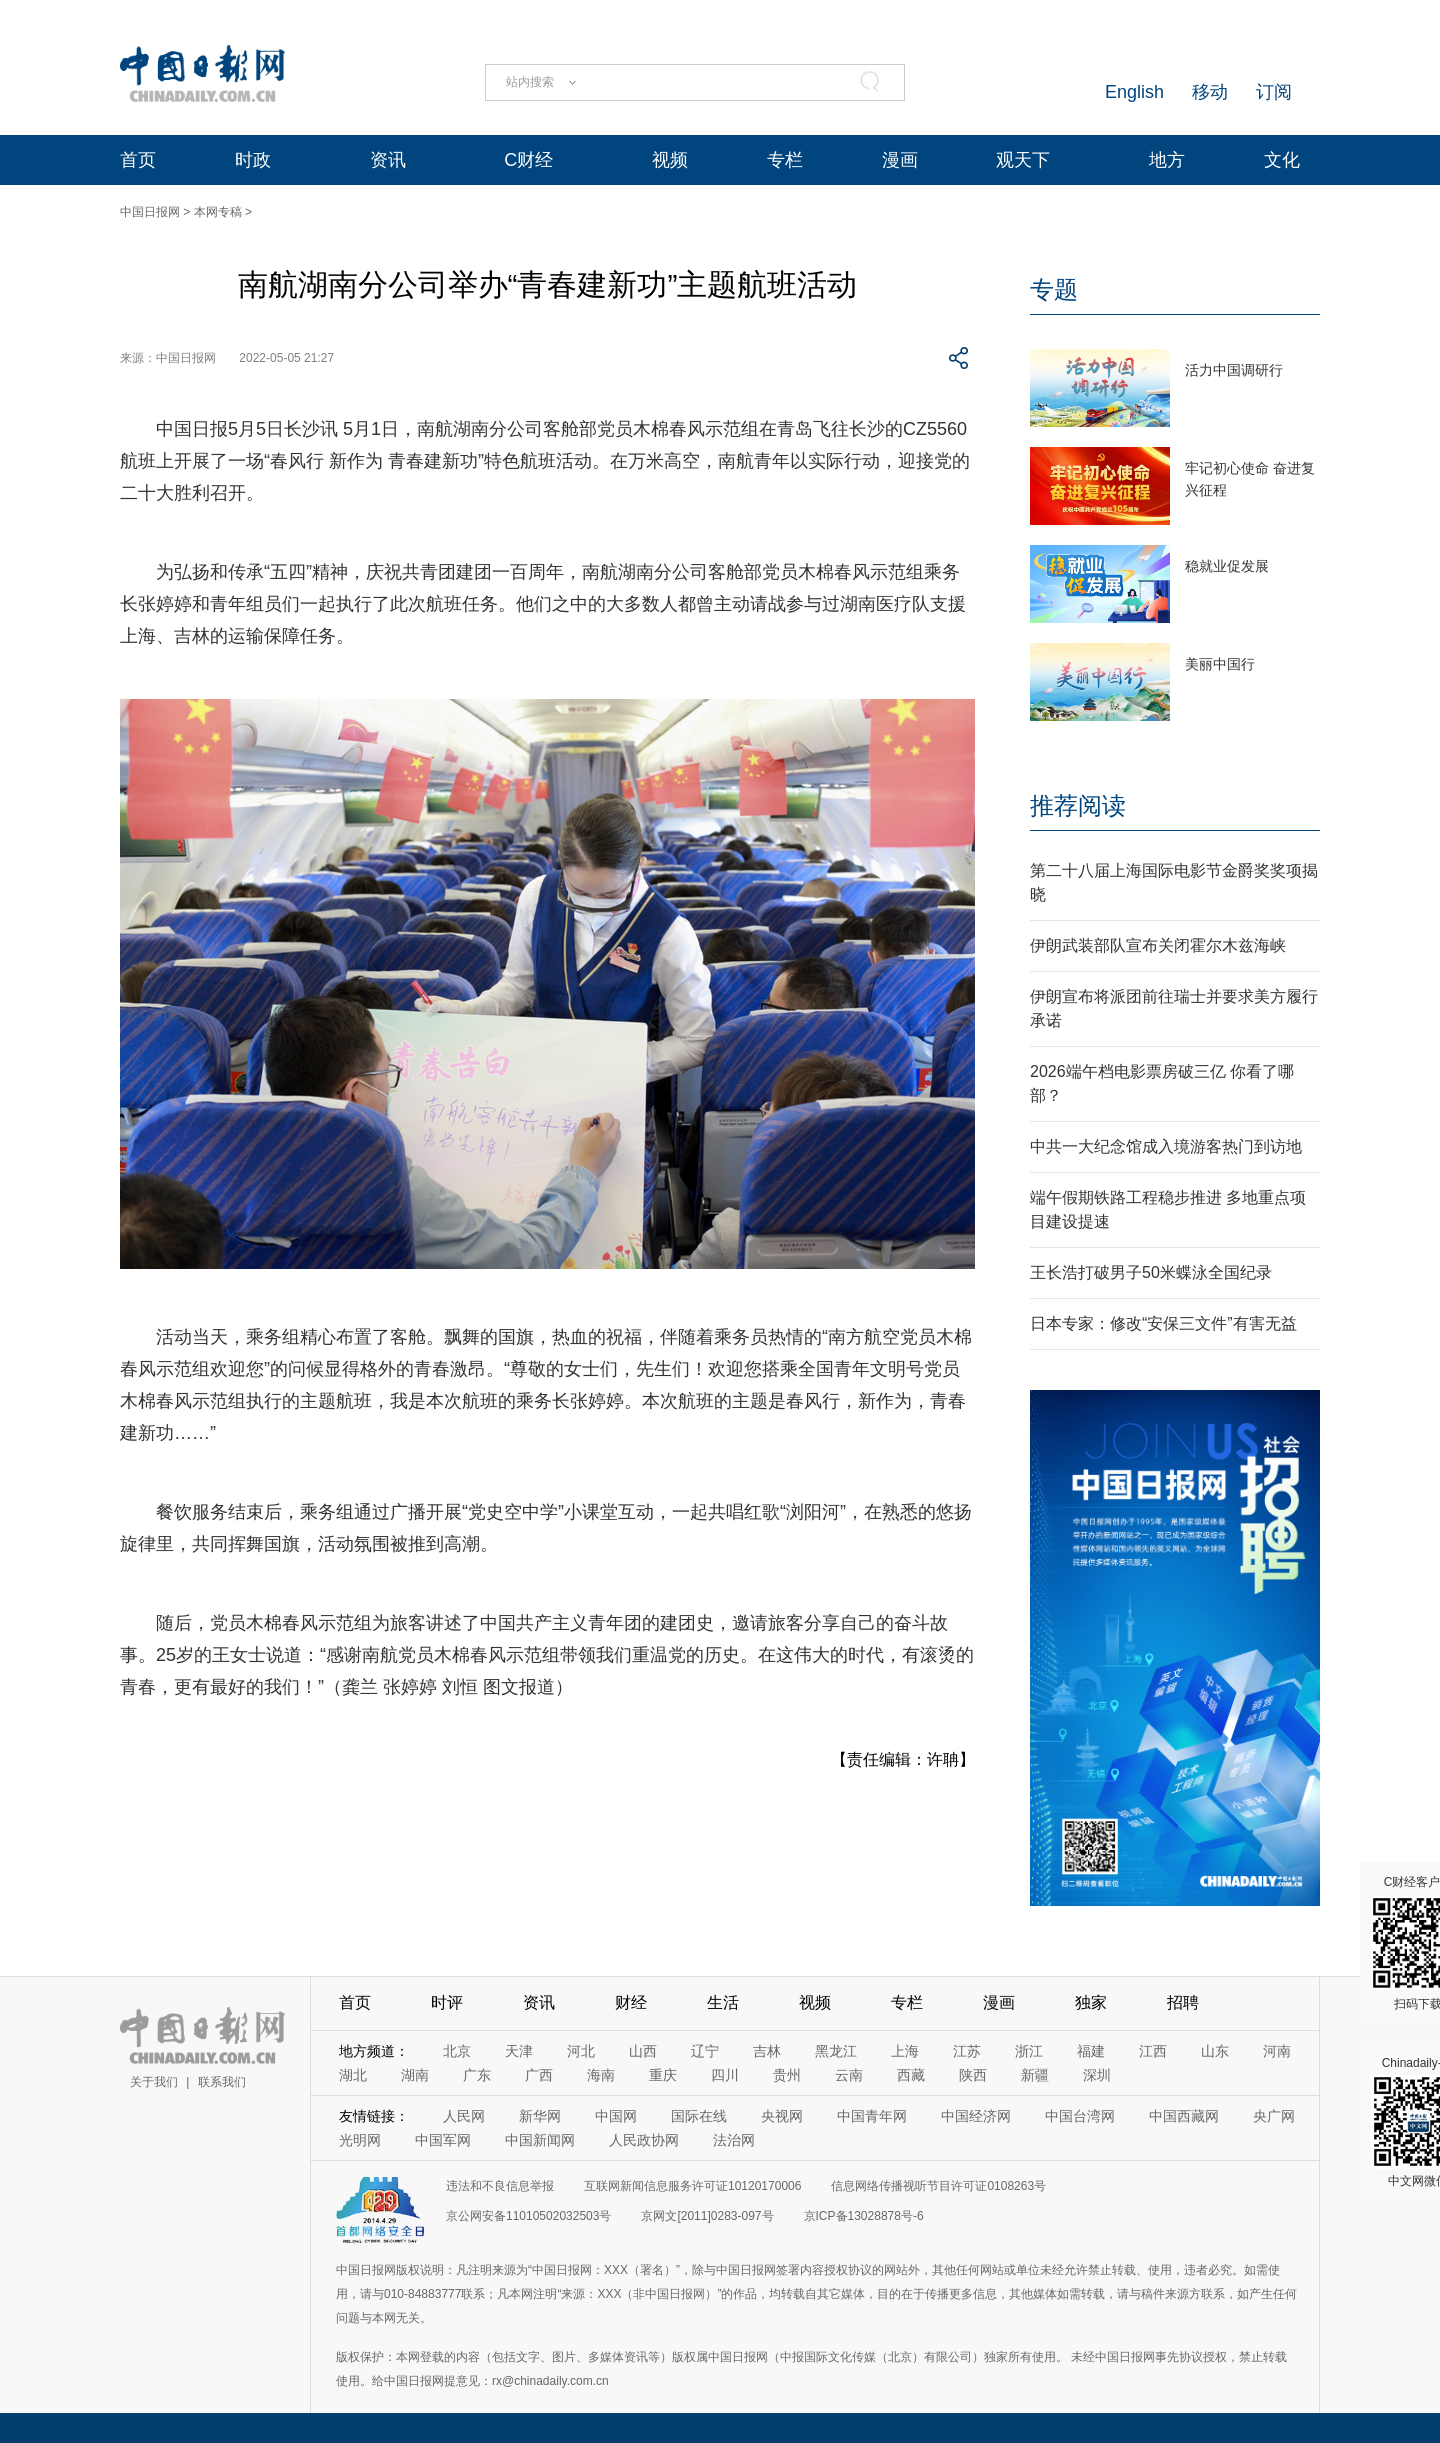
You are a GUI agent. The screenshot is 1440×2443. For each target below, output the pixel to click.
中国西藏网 (1184, 2116)
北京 (457, 2051)
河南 (1277, 2051)
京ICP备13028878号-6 (864, 2216)
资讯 (388, 160)
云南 (849, 2075)
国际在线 (699, 2116)
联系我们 (222, 2082)
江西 (1153, 2051)
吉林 (767, 2051)
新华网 (540, 2116)
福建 (1091, 2051)
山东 (1215, 2051)
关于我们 (154, 2082)
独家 (1091, 2002)
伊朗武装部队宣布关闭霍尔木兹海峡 (1158, 945)
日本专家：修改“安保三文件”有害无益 (1163, 1323)
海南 (601, 2075)
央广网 (1274, 2116)
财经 (631, 2002)
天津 (519, 2051)
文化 (1282, 160)
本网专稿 (218, 212)
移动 (1210, 92)
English (1134, 92)
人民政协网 (644, 2140)
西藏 (911, 2075)
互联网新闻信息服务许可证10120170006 (692, 2186)
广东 (477, 2075)
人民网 (464, 2116)
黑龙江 (836, 2051)
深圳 (1097, 2075)
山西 (643, 2051)
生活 (723, 2002)
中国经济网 (976, 2116)
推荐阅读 (1078, 805)
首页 (138, 160)
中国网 (616, 2116)
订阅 (1274, 92)
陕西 (973, 2075)
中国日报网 (150, 212)
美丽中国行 (1220, 664)
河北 (581, 2051)
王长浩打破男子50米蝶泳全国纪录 (1151, 1272)
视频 (670, 160)
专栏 (785, 160)
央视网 (782, 2116)
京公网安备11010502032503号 (528, 2216)
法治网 (734, 2140)
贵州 (787, 2075)
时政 (253, 160)
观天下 (1023, 160)
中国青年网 (872, 2116)
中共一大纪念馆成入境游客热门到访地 (1166, 1146)
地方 (1167, 160)
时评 (447, 2002)
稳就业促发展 (1227, 566)
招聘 (1183, 2002)
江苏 (967, 2051)
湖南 (415, 2075)
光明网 (360, 2140)
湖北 (353, 2075)
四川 (725, 2075)
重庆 (663, 2075)
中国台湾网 (1080, 2116)
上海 (905, 2051)
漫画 (900, 160)
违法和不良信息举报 (500, 2186)
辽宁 (705, 2051)
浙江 (1029, 2051)
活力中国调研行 (1234, 370)
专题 (1054, 289)
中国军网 (443, 2140)
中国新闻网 (540, 2140)
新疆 (1035, 2075)
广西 (539, 2075)
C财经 (528, 160)
